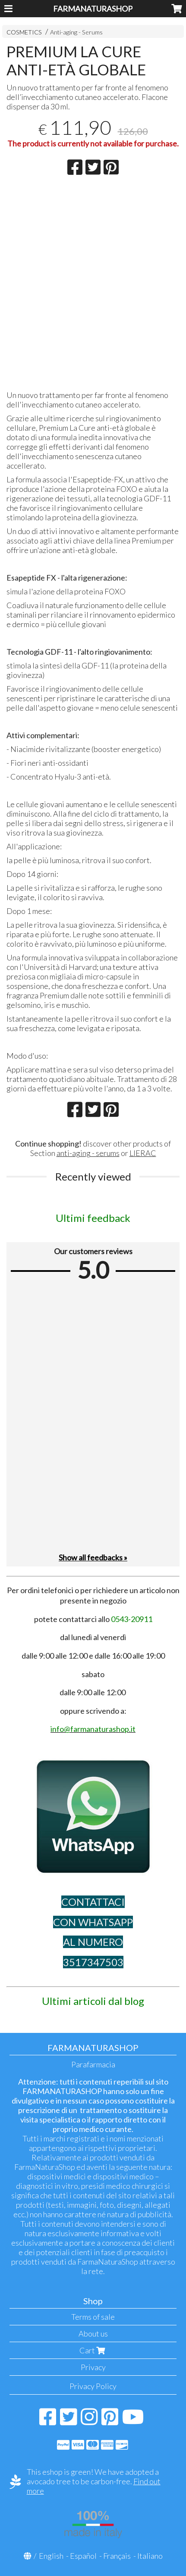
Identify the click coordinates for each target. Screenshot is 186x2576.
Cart (93, 2350)
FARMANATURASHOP (92, 8)
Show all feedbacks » (93, 1557)
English (51, 2555)
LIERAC (142, 1153)
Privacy (93, 2367)
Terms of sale (93, 2316)
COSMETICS (24, 32)
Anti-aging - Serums (76, 32)
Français (117, 2555)
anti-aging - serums (88, 1153)
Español (83, 2555)
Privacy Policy (93, 2386)
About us (93, 2333)
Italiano (150, 2555)
